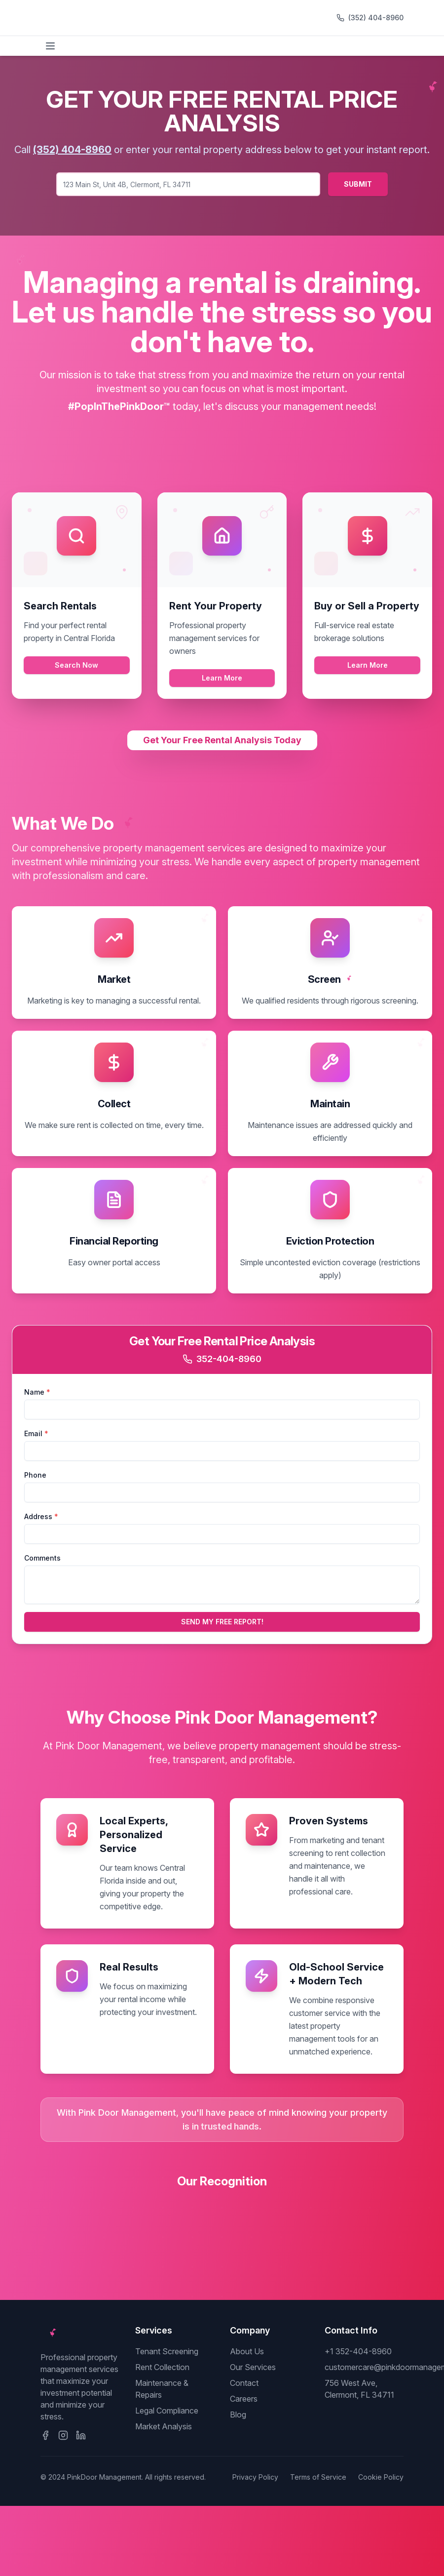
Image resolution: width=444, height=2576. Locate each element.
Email (36, 1433)
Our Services (253, 2367)
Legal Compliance (166, 2410)
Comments (42, 1558)
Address (41, 1516)
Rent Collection (162, 2367)
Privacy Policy (255, 2477)
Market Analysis (163, 2426)
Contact (244, 2383)
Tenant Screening (166, 2351)
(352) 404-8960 (376, 17)
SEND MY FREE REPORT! (222, 1621)
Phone (35, 1475)
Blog (238, 2414)
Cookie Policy (381, 2477)
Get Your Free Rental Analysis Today (222, 740)
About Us (247, 2351)
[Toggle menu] (50, 46)
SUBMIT (358, 184)
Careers (244, 2399)
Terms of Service (318, 2477)
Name (37, 1392)
